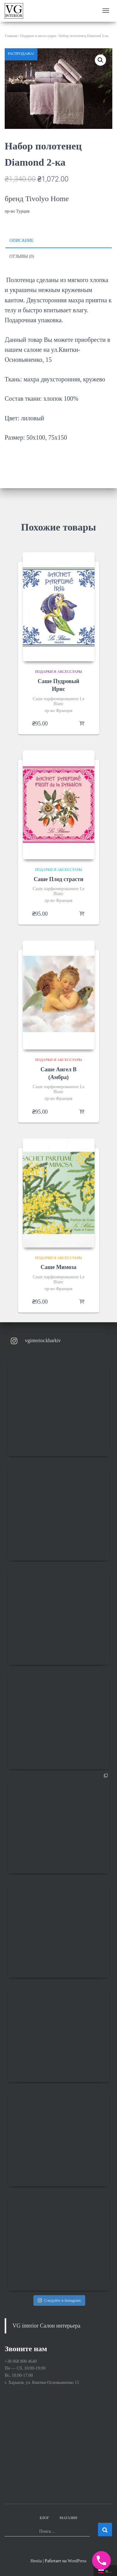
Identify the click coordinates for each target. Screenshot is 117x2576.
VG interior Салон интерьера (46, 2326)
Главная (11, 36)
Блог (44, 2518)
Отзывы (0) (21, 256)
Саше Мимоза (58, 1267)
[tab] (58, 241)
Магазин (68, 2518)
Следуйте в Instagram (59, 2300)
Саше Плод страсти (58, 879)
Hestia (36, 2561)
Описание (21, 240)
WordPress (77, 2561)
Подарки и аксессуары (38, 36)
